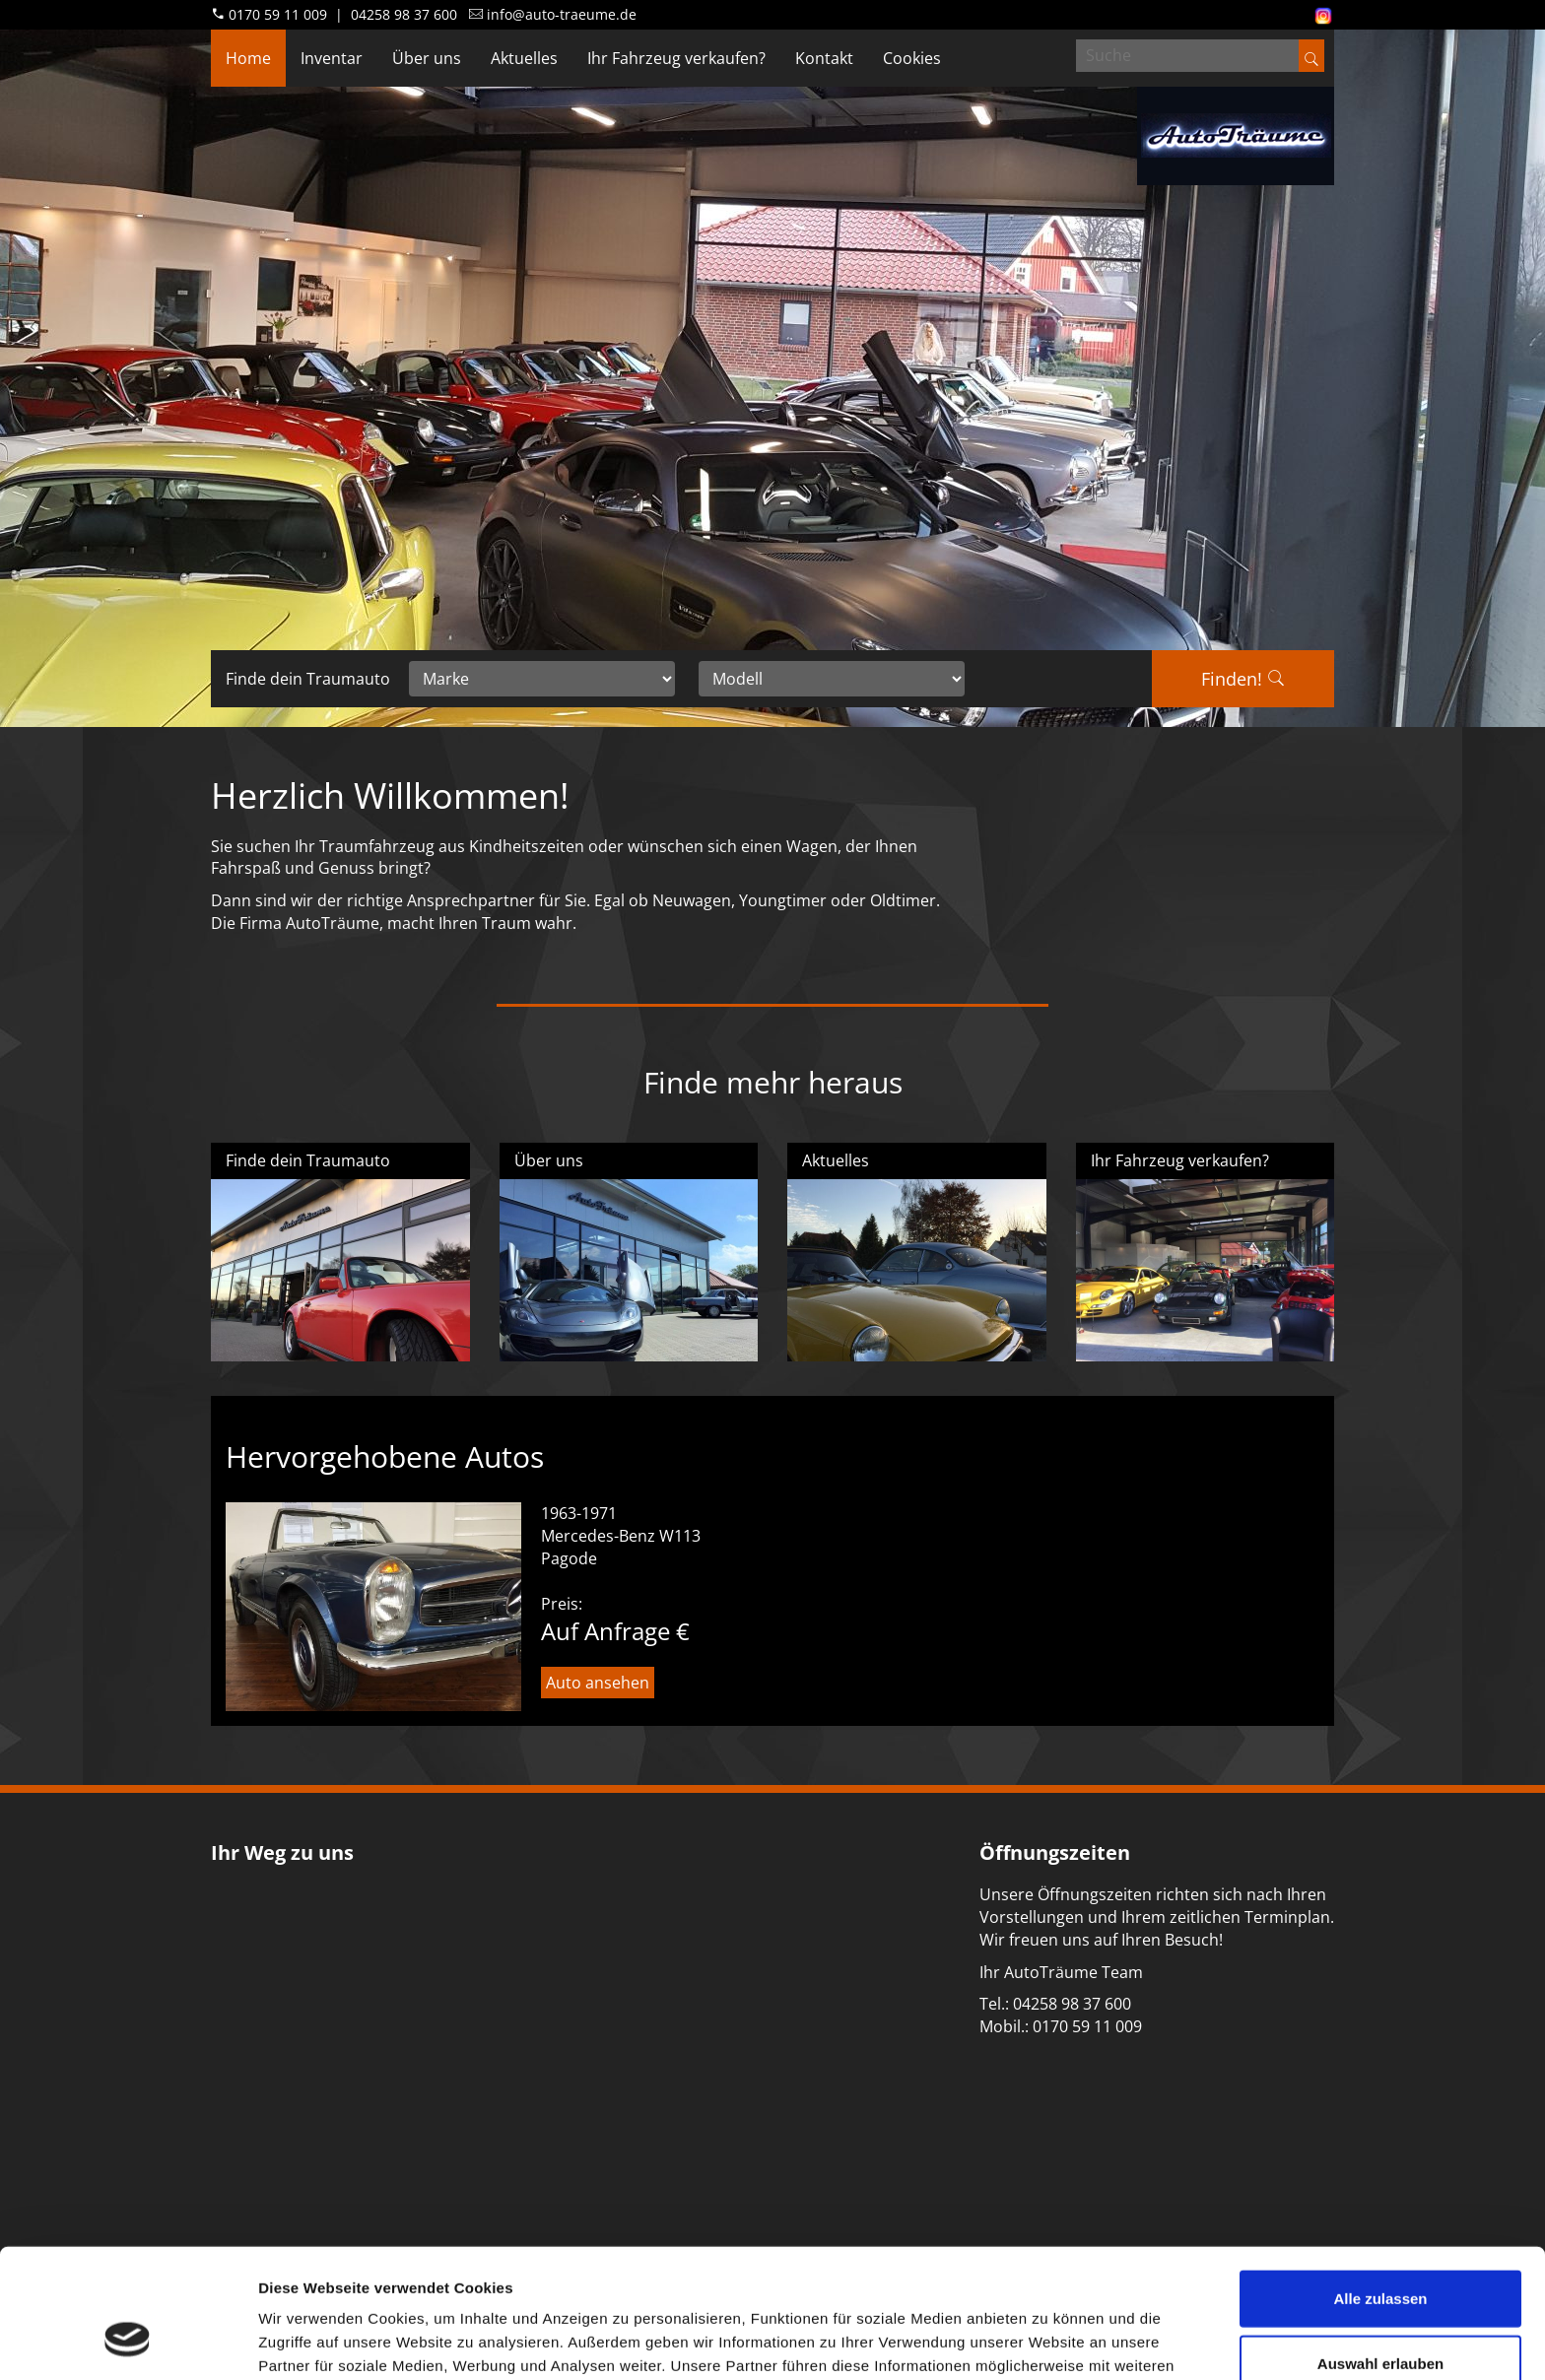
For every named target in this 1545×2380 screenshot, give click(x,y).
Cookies (912, 58)
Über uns (426, 58)
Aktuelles (524, 58)
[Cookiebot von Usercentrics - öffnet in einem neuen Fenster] (127, 2341)
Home (248, 58)
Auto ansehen (597, 1682)
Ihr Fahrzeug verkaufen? (676, 58)
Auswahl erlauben (1380, 2251)
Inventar (332, 58)
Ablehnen (1380, 2315)
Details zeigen (1048, 2341)
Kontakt (824, 58)
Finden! (1243, 679)
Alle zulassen (1380, 2186)
